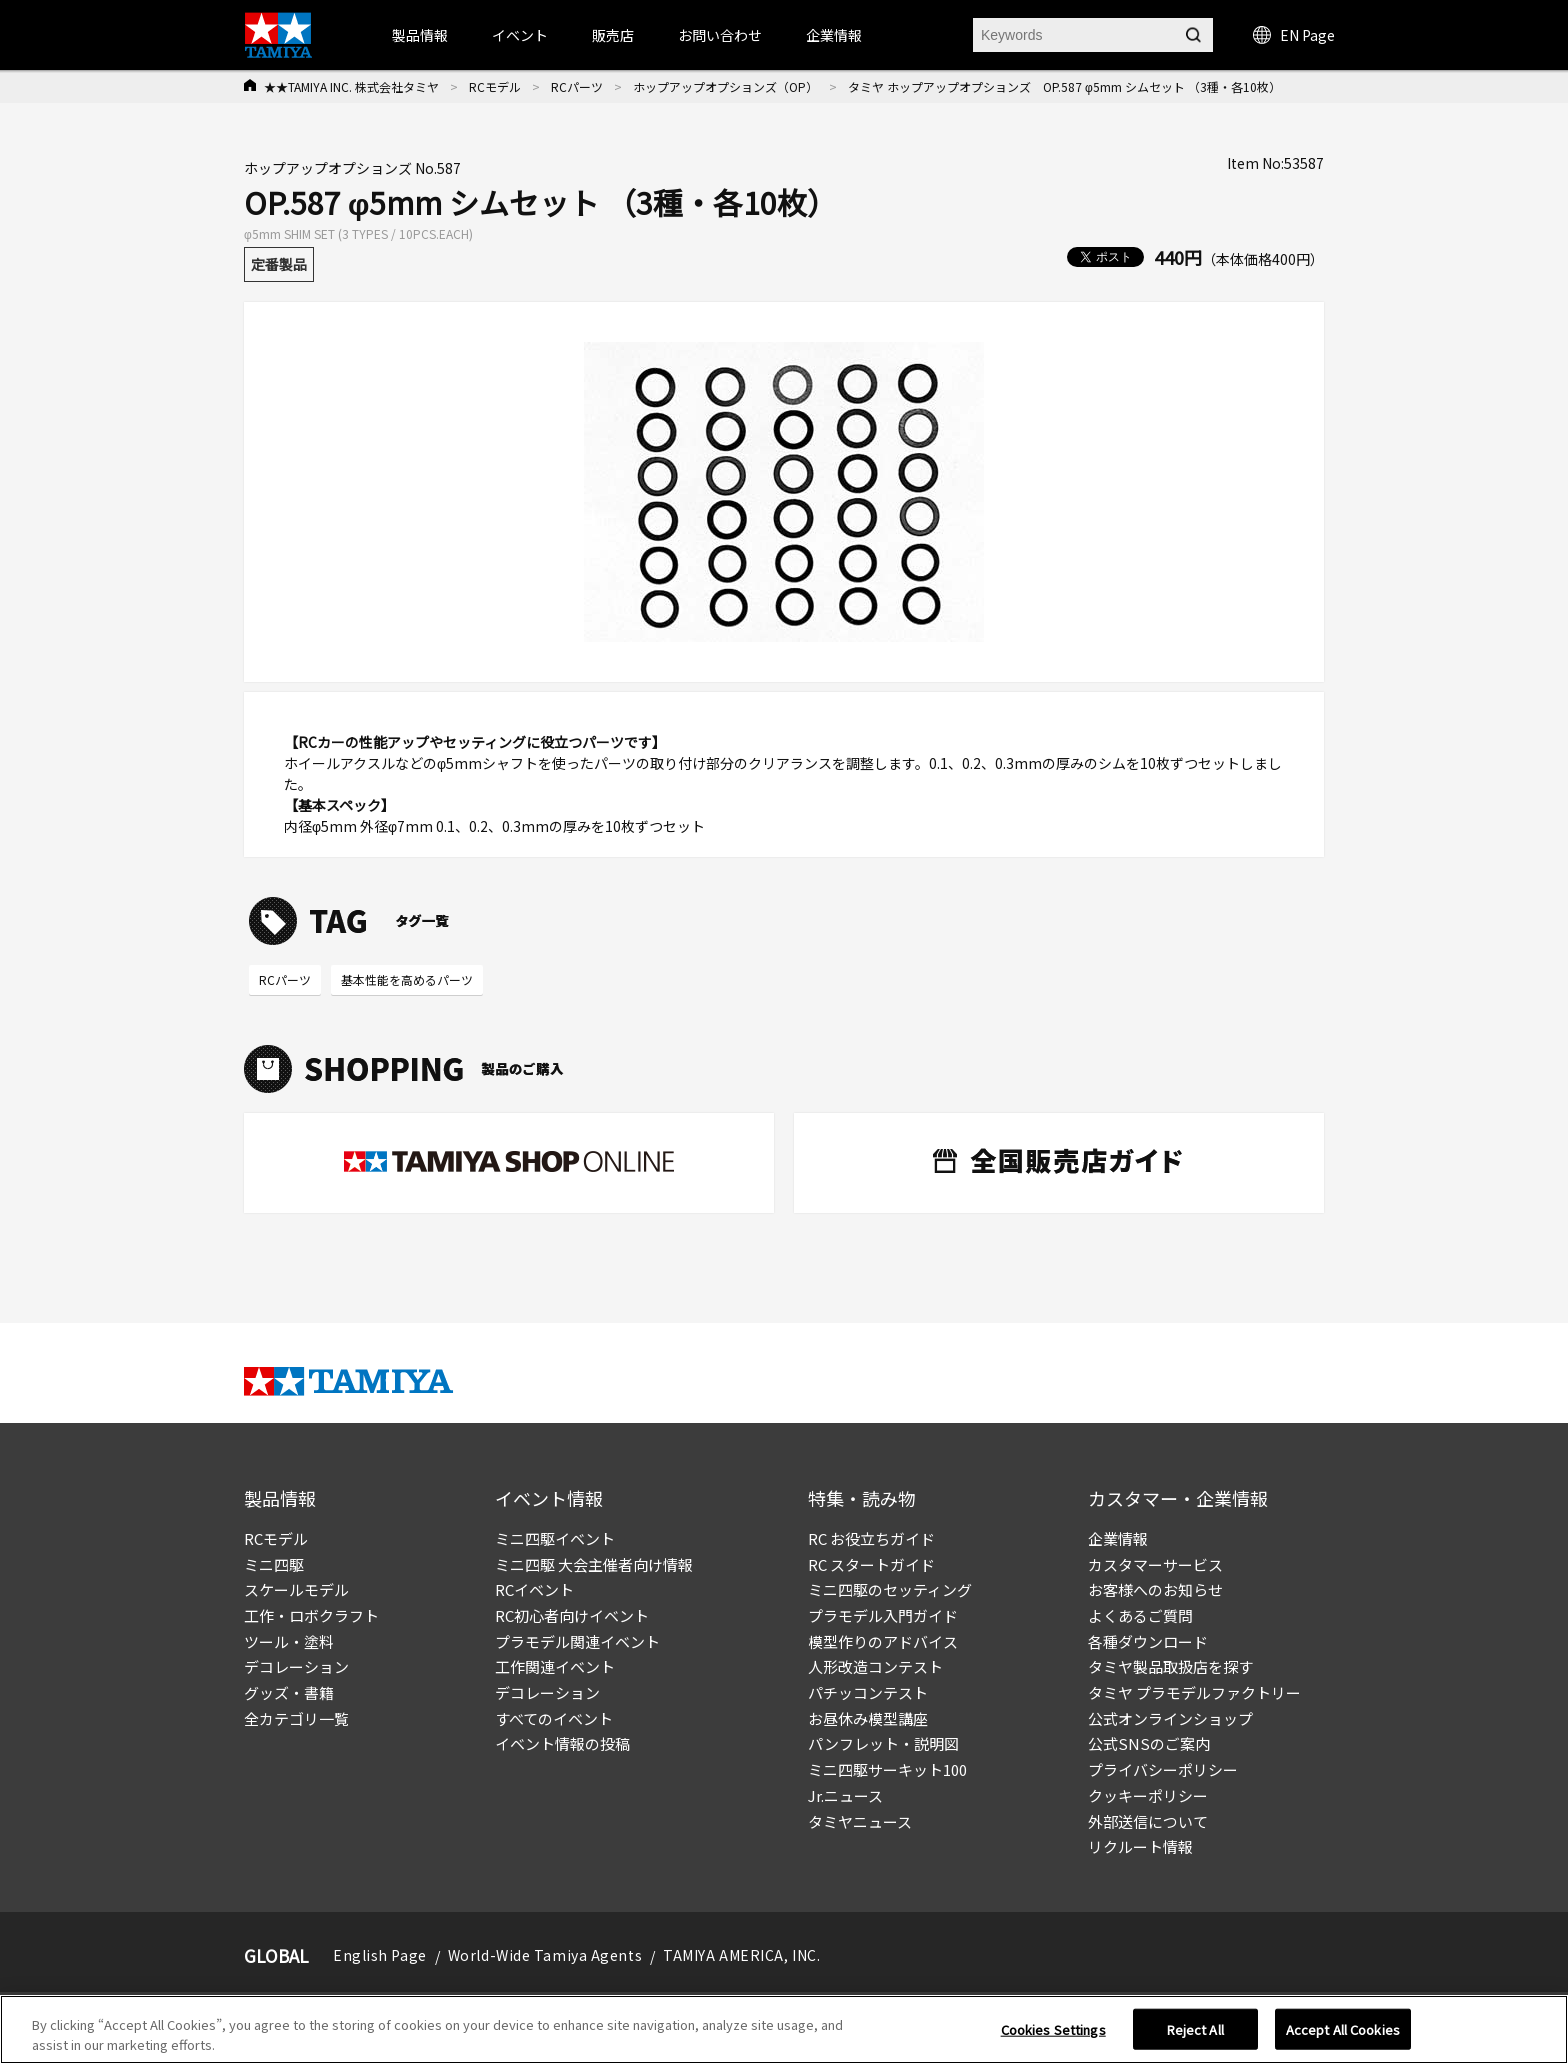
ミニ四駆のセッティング (890, 1589)
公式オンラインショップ (1170, 1718)
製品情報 (420, 35)
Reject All (1195, 2036)
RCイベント (534, 1589)
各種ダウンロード (1148, 1641)
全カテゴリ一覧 (296, 1718)
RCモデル (495, 86)
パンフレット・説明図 (883, 1743)
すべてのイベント (554, 1718)
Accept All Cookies (1343, 2036)
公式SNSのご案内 (1149, 1743)
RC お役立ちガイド (871, 1538)
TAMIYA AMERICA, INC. (741, 1955)
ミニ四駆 (274, 1564)
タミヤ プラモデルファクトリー (1194, 1692)
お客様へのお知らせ (1155, 1589)
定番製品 (279, 264)
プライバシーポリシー (1163, 1769)
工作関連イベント (555, 1666)
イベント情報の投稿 (562, 1743)
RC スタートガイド (871, 1564)
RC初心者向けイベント (572, 1615)
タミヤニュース (860, 1821)
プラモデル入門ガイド (883, 1615)
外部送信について (1148, 1821)
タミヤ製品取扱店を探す (1170, 1666)
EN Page (1294, 35)
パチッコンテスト (868, 1692)
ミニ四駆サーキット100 (887, 1769)
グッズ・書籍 (289, 1692)
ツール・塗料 (289, 1641)
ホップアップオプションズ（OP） (725, 86)
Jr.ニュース (845, 1795)
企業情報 (1118, 1538)
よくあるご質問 (1140, 1615)
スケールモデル (296, 1589)
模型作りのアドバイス (883, 1641)
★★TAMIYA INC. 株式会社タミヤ (351, 86)
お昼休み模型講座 (868, 1718)
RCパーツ (577, 86)
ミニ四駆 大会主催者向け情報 (594, 1564)
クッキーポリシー (1148, 1795)
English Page (380, 1955)
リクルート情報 (1140, 1846)
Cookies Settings (1053, 2036)
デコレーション (296, 1666)
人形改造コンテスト (875, 1666)
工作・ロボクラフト (311, 1615)
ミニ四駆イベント (555, 1538)
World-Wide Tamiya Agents (545, 1955)
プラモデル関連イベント (577, 1641)
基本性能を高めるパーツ (407, 979)
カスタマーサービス (1155, 1564)
